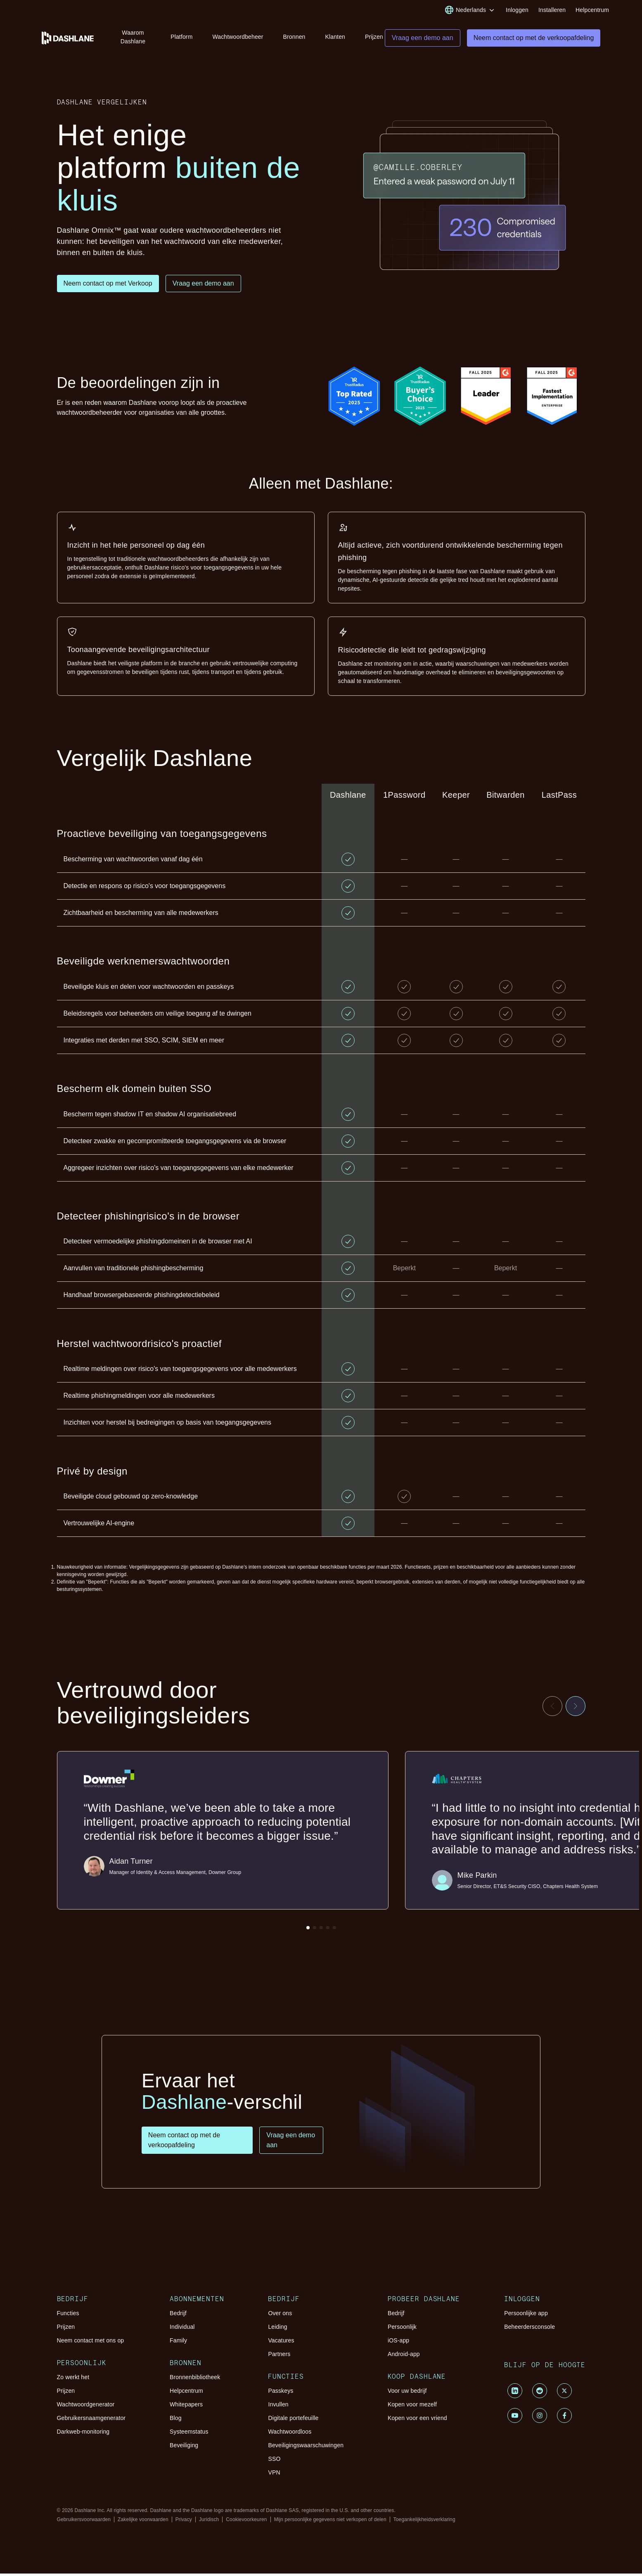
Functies (68, 2315)
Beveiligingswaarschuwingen (306, 2447)
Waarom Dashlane (133, 37)
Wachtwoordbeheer (237, 37)
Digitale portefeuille (293, 2420)
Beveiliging (184, 2447)
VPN (274, 2475)
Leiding (277, 2329)
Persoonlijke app (526, 2315)
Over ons (280, 2315)
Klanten (335, 37)
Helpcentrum (592, 10)
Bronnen (294, 37)
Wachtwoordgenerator (86, 2406)
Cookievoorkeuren (246, 2522)
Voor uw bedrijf (407, 2393)
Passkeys (280, 2393)
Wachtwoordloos (289, 2434)
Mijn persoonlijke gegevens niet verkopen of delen (330, 2522)
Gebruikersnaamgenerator (91, 2420)
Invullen (278, 2406)
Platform (181, 37)
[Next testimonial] (575, 1708)
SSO (274, 2461)
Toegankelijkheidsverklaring (424, 2522)
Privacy (183, 2522)
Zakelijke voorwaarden (143, 2522)
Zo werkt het (73, 2379)
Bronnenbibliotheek (195, 2379)
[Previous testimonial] (552, 1708)
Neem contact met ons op (90, 2343)
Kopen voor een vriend (417, 2420)
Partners (279, 2356)
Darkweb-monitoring (83, 2434)
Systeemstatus (189, 2434)
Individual (182, 2329)
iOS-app (398, 2343)
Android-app (404, 2356)
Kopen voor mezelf (412, 2406)
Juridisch (209, 2522)
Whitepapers (186, 2406)
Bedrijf (178, 2315)
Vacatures (281, 2343)
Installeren (552, 10)
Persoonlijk (402, 2329)
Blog (176, 2420)
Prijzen (374, 37)
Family (178, 2343)
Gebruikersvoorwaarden (84, 2522)
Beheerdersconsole (529, 2329)
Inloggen (517, 10)
